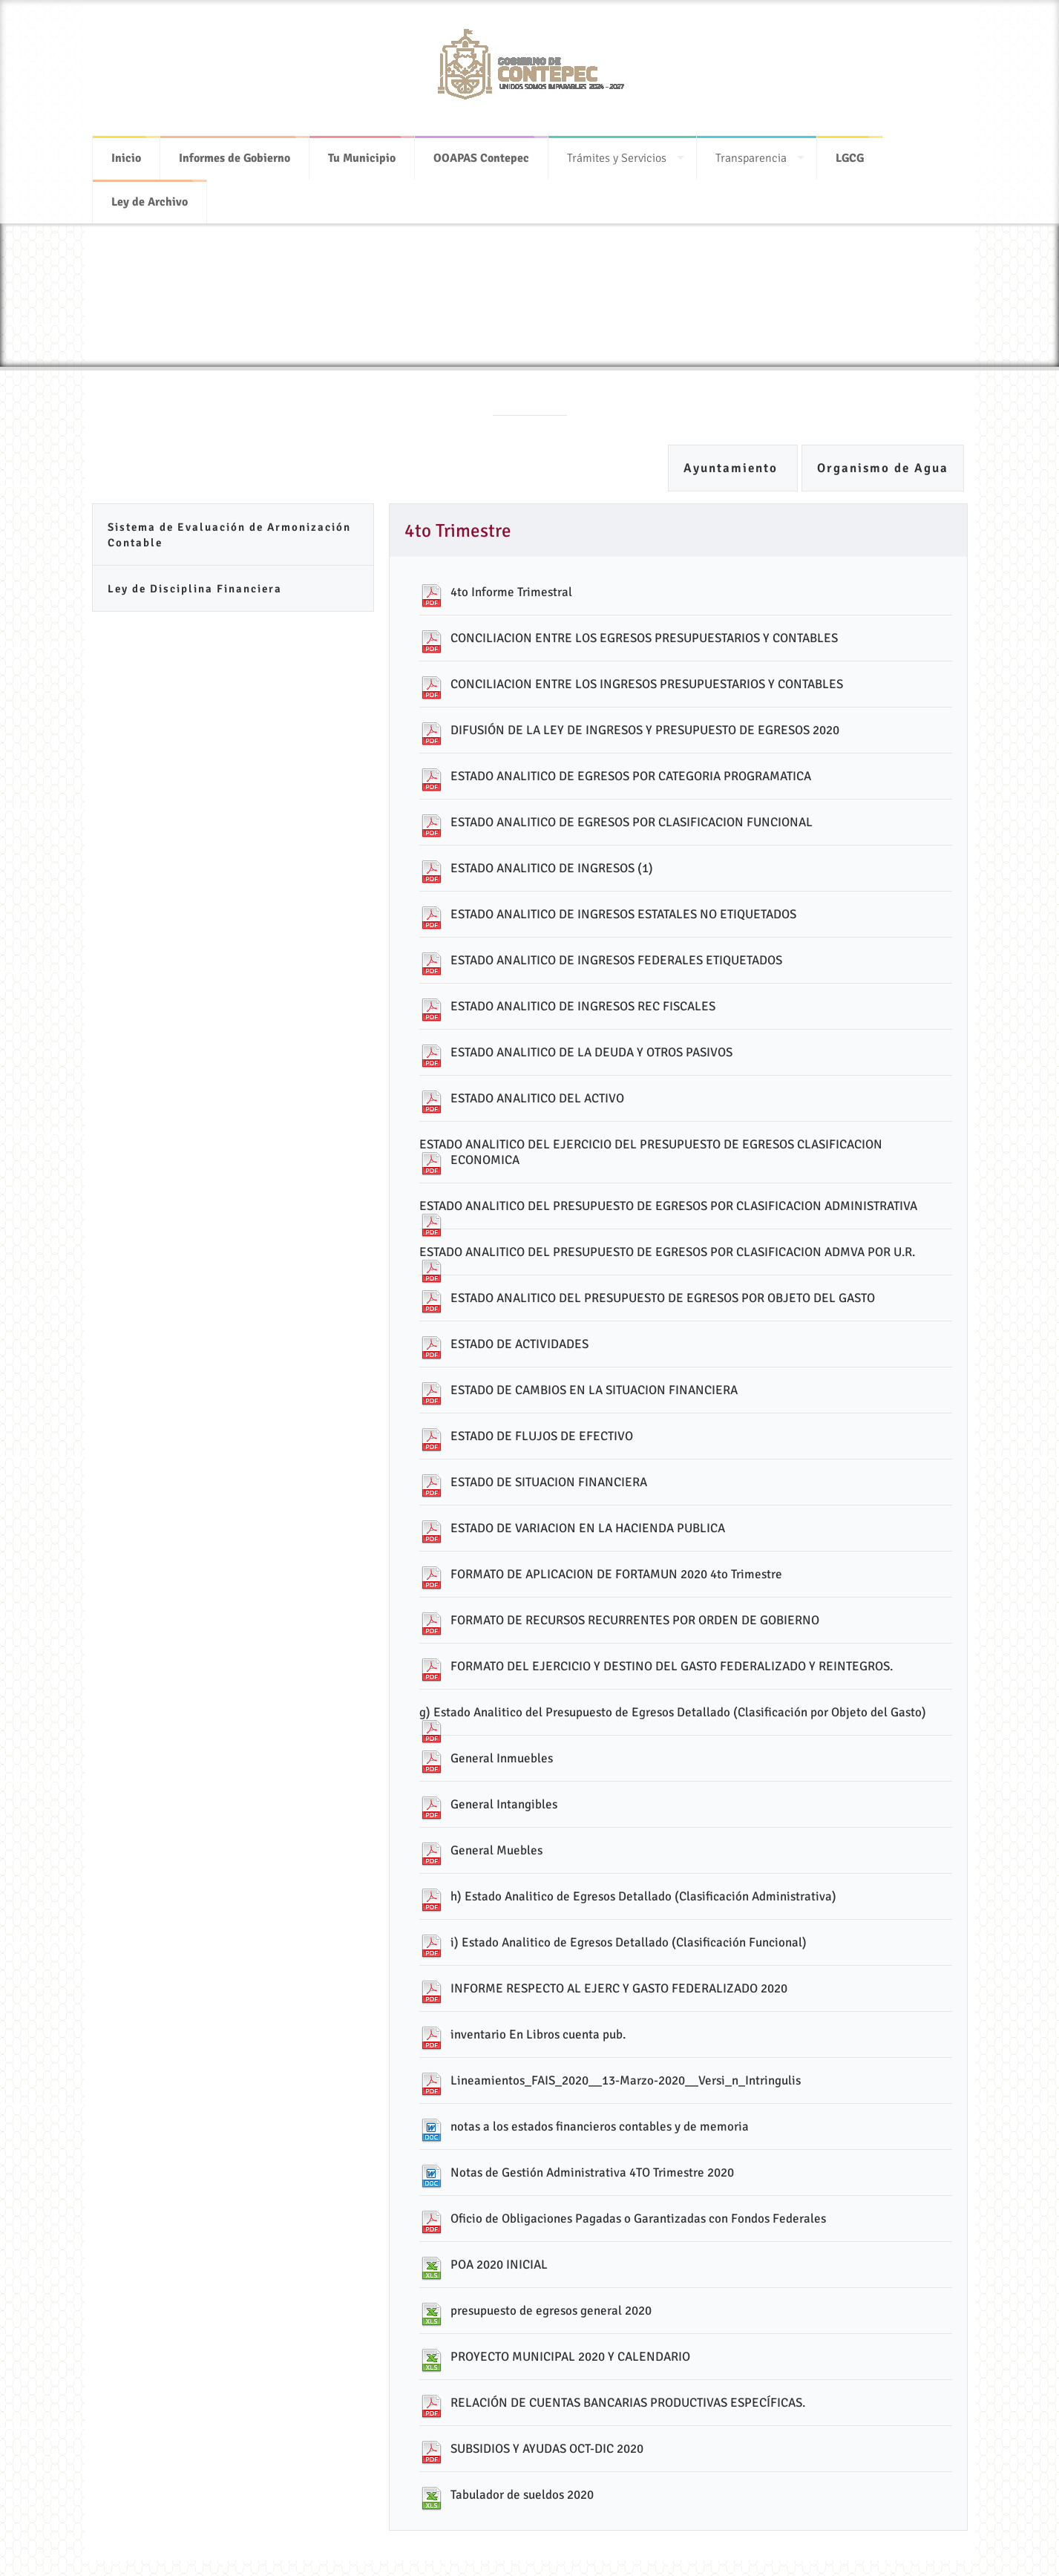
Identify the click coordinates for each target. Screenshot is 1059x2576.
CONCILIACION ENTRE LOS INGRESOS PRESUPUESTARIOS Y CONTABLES (646, 684)
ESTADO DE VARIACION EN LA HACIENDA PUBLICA (587, 1528)
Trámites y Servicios (616, 147)
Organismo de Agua (882, 468)
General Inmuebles (501, 1758)
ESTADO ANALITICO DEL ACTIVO (537, 1098)
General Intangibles (503, 1804)
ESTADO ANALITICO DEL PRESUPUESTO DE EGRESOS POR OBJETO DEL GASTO (662, 1298)
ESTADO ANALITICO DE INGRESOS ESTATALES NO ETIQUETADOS (623, 914)
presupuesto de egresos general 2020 (551, 2310)
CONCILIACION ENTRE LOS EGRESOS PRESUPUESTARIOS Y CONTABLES (644, 638)
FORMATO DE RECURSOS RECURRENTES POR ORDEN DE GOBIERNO (634, 1620)
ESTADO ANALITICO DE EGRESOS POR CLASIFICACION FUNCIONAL (631, 822)
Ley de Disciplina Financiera (195, 588)
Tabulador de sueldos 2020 (522, 2495)
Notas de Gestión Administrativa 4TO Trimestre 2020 (592, 2172)
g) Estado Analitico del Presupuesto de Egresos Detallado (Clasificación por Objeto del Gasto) (672, 1712)
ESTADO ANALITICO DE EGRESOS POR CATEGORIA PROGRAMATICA (630, 776)
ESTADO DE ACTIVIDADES (519, 1344)
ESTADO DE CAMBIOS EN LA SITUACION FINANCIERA (594, 1390)
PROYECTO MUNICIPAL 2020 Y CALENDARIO (570, 2356)
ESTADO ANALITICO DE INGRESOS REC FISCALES (582, 1006)
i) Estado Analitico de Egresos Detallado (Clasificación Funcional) (628, 1942)
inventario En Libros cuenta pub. (538, 2034)
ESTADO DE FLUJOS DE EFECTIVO (541, 1436)
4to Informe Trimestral (511, 592)
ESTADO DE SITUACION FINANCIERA (548, 1482)
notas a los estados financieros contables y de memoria (599, 2126)
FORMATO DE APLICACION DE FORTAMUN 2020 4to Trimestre (616, 1574)
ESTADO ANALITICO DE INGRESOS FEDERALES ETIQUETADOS (616, 960)
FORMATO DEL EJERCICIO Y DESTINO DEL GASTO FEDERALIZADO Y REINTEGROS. (671, 1666)
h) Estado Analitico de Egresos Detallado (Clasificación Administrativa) (643, 1896)
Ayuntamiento (732, 468)
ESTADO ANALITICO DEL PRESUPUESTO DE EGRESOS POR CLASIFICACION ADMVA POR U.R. (667, 1252)
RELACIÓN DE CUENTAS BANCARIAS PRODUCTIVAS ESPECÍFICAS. (627, 2402)
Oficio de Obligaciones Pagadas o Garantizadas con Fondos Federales (638, 2218)
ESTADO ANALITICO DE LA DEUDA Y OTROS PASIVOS (591, 1052)
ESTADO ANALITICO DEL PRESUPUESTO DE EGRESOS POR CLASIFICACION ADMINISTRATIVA (668, 1206)
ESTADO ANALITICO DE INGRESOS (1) (551, 868)
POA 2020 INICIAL (499, 2264)
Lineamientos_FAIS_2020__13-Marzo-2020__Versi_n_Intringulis (625, 2080)
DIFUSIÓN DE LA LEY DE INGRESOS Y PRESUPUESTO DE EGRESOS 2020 (644, 730)
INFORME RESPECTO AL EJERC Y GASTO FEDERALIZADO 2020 (618, 1988)
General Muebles (496, 1850)
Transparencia (751, 147)
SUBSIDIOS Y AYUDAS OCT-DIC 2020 (546, 2448)
